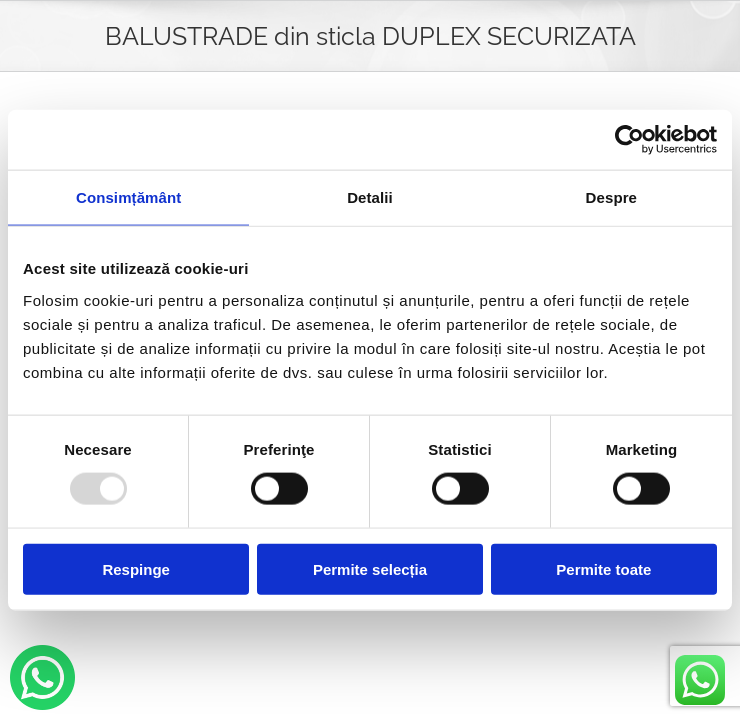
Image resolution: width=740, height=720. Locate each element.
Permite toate (603, 568)
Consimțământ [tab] (128, 197)
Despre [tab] (611, 197)
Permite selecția (370, 568)
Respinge (136, 568)
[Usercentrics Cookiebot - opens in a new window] (629, 140)
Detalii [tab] (370, 197)
